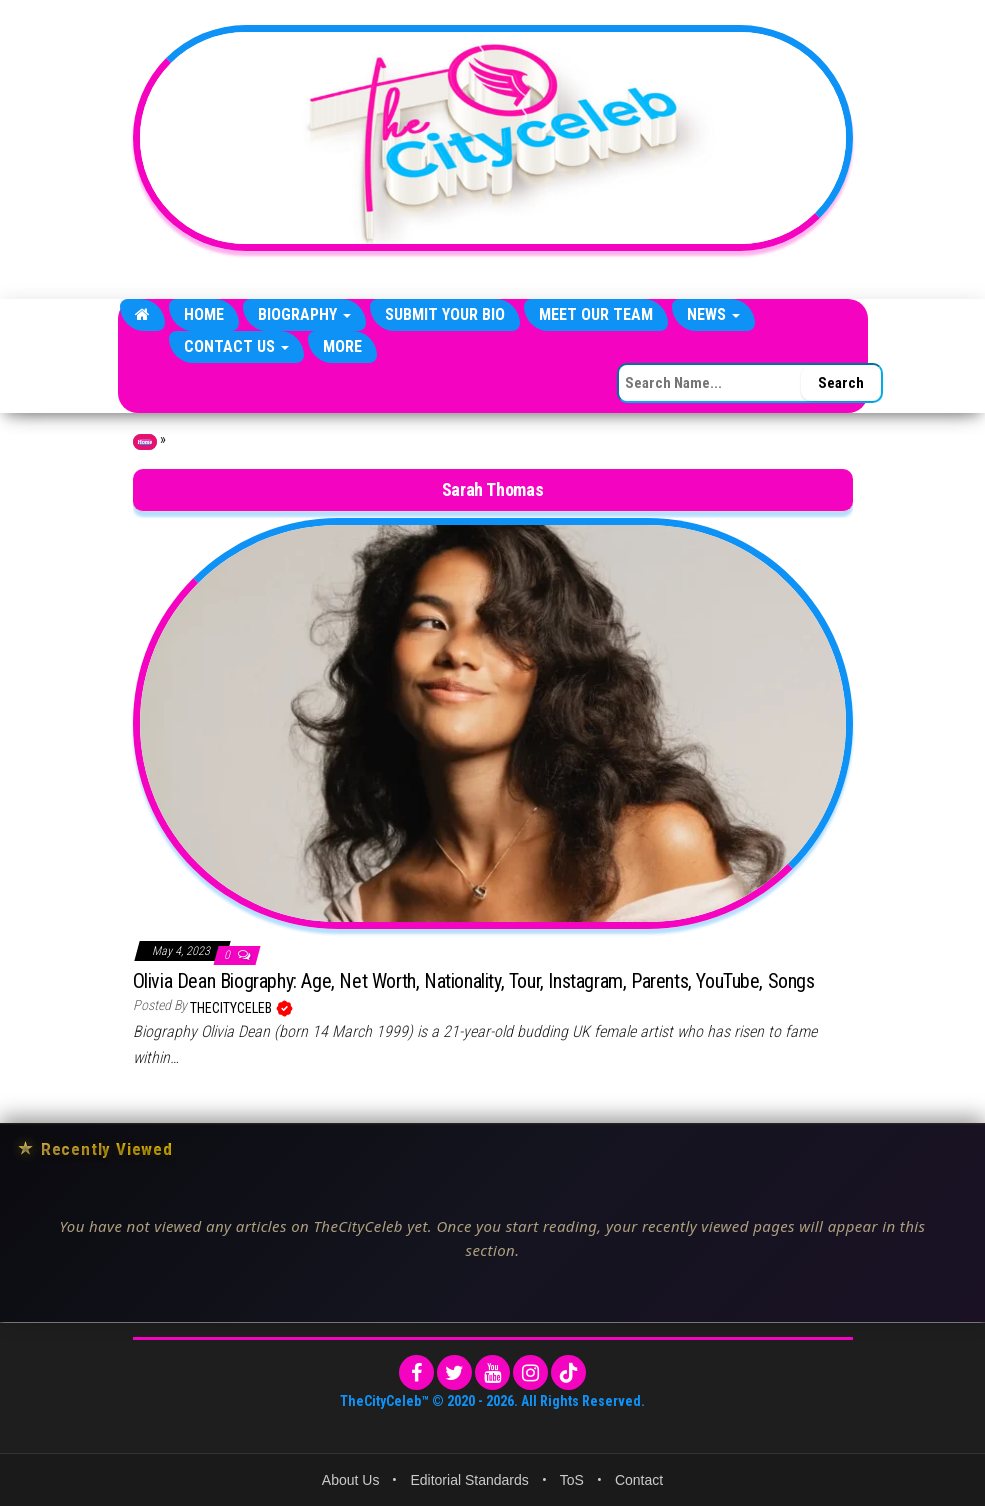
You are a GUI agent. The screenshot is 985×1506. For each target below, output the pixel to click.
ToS (572, 1480)
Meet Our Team (596, 314)
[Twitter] (454, 1372)
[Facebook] (416, 1372)
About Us (351, 1480)
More (342, 346)
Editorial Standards (469, 1480)
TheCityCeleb (232, 1008)
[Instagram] (530, 1372)
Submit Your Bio (445, 314)
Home (204, 314)
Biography (304, 314)
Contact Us (236, 346)
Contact (639, 1480)
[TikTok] (568, 1372)
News (713, 314)
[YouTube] (492, 1372)
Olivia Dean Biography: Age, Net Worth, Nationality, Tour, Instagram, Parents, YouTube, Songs (474, 981)
